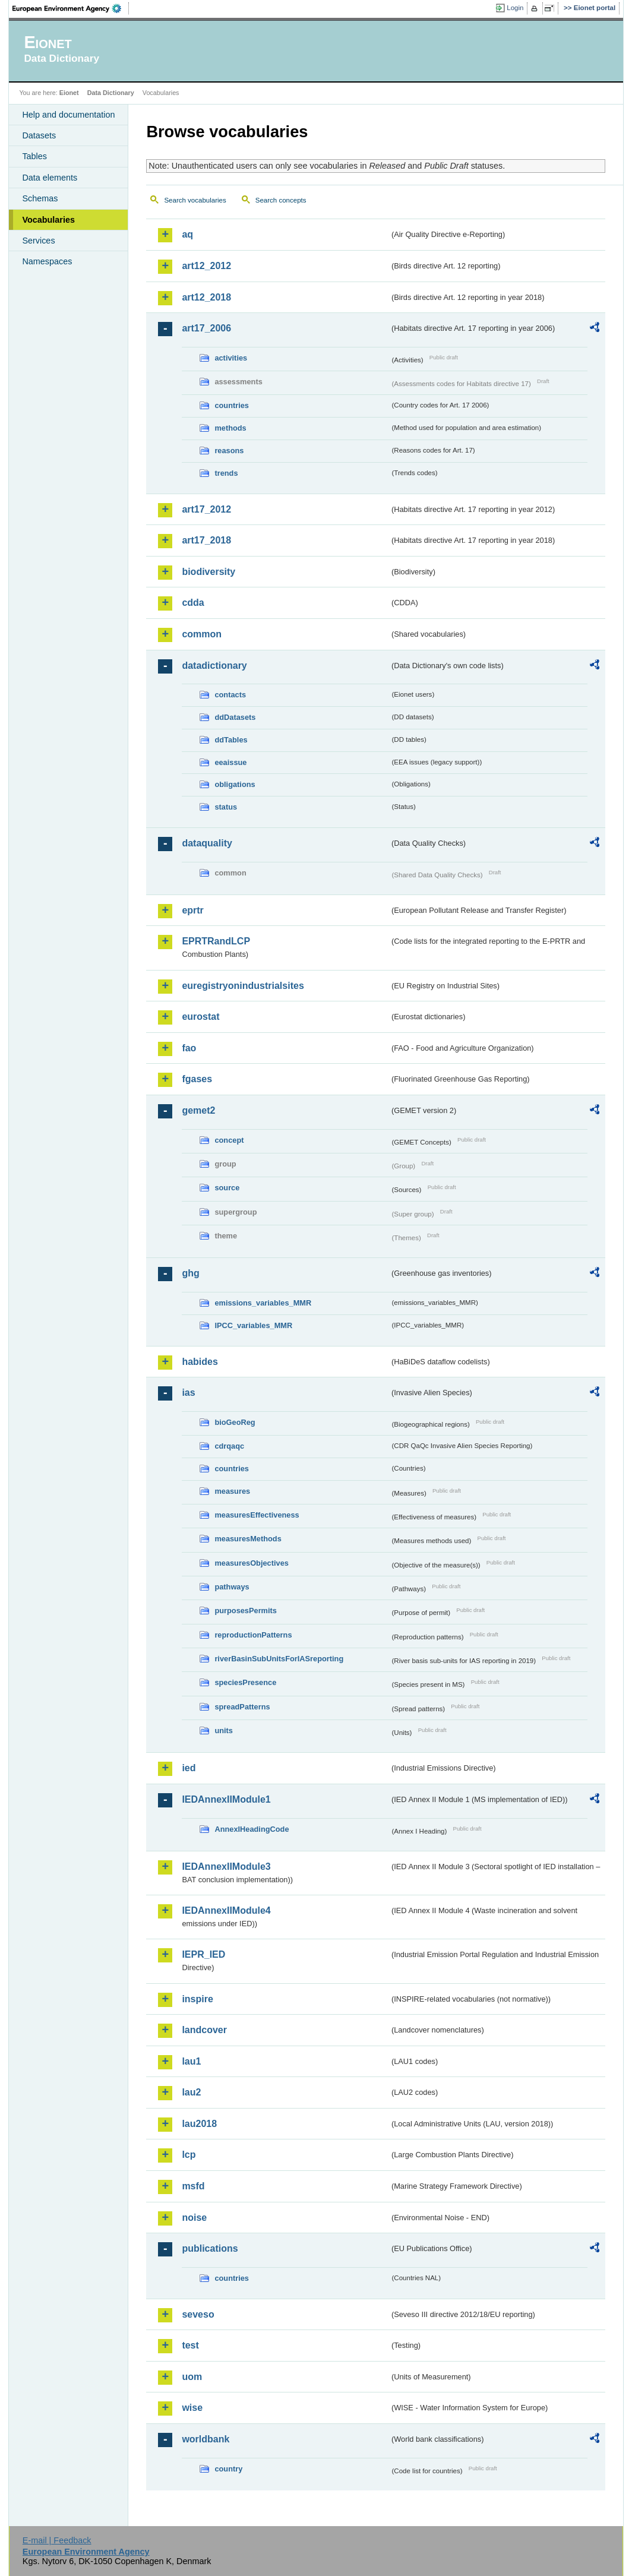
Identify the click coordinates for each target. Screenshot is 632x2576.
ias (188, 1392)
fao (189, 1048)
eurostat (200, 1017)
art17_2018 (206, 540)
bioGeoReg (234, 1422)
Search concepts (280, 200)
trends (226, 473)
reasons (229, 450)
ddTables (230, 739)
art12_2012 (206, 266)
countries (231, 405)
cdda (193, 603)
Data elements (49, 177)
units (223, 1730)
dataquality (207, 843)
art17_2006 (206, 328)
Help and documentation (68, 114)
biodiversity (208, 572)
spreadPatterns (242, 1706)
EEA (70, 8)
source (226, 1187)
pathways (231, 1586)
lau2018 (199, 2124)
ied (188, 1768)
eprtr (192, 910)
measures (232, 1491)
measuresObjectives (251, 1563)
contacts (230, 694)
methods (230, 427)
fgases (197, 1079)
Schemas (40, 198)
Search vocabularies (195, 200)
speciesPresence (245, 1682)
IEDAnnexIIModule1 (226, 1799)
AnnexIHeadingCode (251, 1829)
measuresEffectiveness (256, 1514)
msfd (193, 2186)
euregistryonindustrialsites (243, 986)
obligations (234, 784)
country (228, 2468)
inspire (197, 1999)
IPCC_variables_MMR (253, 1325)
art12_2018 (206, 297)
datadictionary (214, 665)
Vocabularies (48, 220)
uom (192, 2377)
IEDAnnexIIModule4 (226, 1910)
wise (192, 2408)
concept (229, 1140)
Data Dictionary (110, 92)
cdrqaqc (229, 1446)
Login (515, 7)
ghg (190, 1273)
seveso (198, 2314)
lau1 (191, 2061)
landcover (204, 2030)
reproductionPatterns (253, 1634)
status (225, 806)
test (190, 2345)
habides (199, 1362)
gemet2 (198, 1110)
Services (38, 240)
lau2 (191, 2092)
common (202, 634)
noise (194, 2217)
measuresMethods (247, 1538)
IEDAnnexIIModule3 (226, 1866)
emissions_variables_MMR (262, 1302)
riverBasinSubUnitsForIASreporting (278, 1658)
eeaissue (230, 762)
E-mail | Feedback (57, 2540)
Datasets (39, 135)
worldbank (205, 2439)
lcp (188, 2155)
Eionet (69, 92)
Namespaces (47, 261)
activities (230, 357)
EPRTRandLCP (216, 941)
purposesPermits (245, 1610)
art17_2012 (206, 509)
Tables (34, 156)
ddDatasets (234, 717)
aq (187, 234)
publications (210, 2248)
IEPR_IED (203, 1954)
